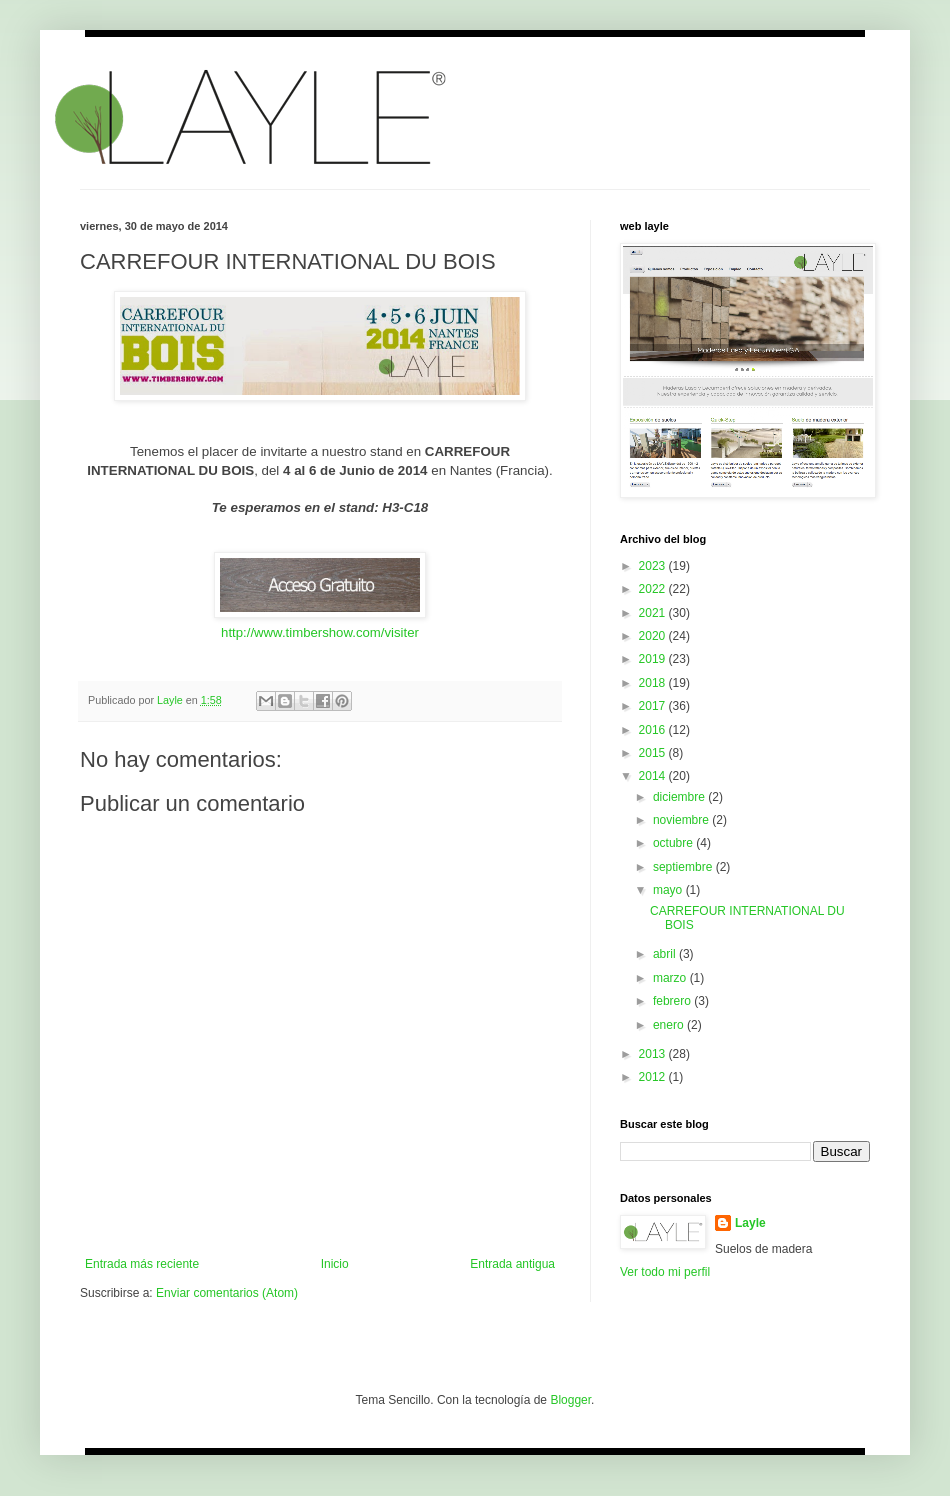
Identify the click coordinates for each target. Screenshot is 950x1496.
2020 (654, 636)
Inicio (335, 1264)
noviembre (682, 820)
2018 (654, 683)
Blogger (570, 1400)
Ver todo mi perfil (665, 1272)
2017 (654, 706)
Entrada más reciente (142, 1264)
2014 (654, 776)
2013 (654, 1054)
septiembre (684, 867)
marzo (671, 978)
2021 (654, 613)
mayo (669, 890)
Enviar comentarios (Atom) (227, 1293)
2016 (654, 730)
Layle (750, 1223)
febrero (673, 1001)
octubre (674, 843)
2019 (654, 659)
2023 (654, 566)
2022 (654, 589)
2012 (654, 1077)
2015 (654, 753)
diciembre (680, 797)
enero (670, 1025)
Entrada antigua (512, 1264)
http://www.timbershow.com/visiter (320, 632)
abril (666, 954)
